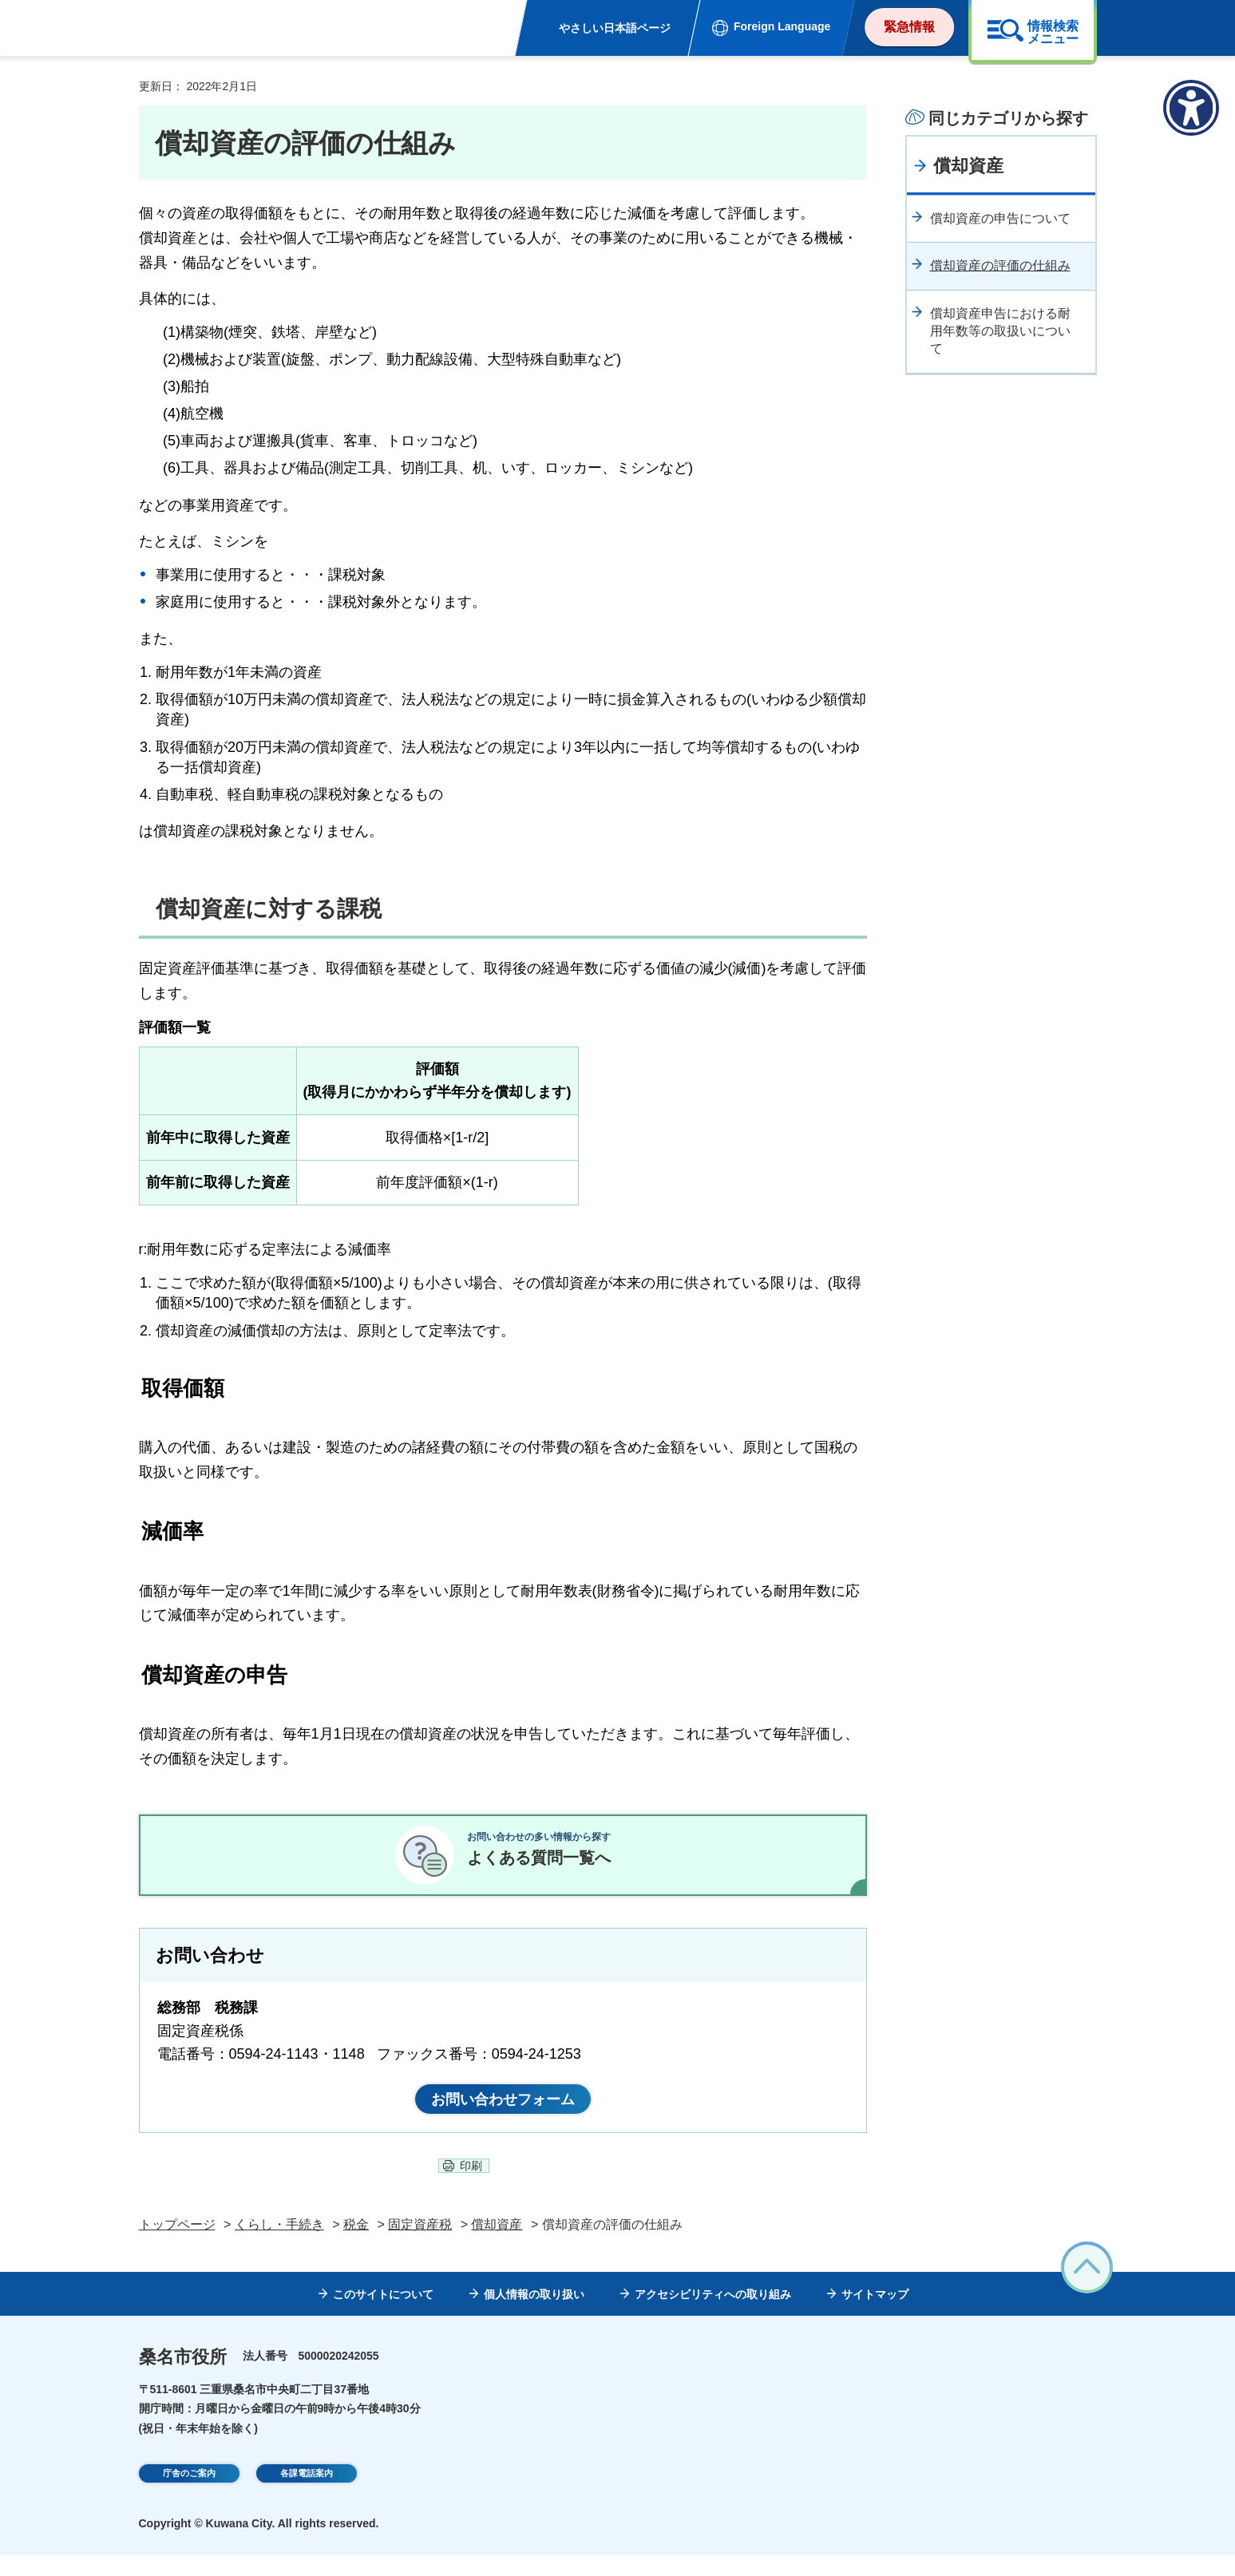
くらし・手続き (279, 2245)
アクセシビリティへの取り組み (713, 2315)
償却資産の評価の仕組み (1000, 265)
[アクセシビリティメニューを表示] (1191, 108)
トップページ (177, 2245)
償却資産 (968, 166)
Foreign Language (782, 26)
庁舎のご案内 (189, 2496)
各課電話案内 (306, 2496)
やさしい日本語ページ (615, 28)
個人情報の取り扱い (534, 2315)
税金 (356, 2245)
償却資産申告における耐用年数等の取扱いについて (1000, 331)
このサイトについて (383, 2315)
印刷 (471, 2186)
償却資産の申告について (1000, 218)
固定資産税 (420, 2245)
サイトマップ (874, 2315)
